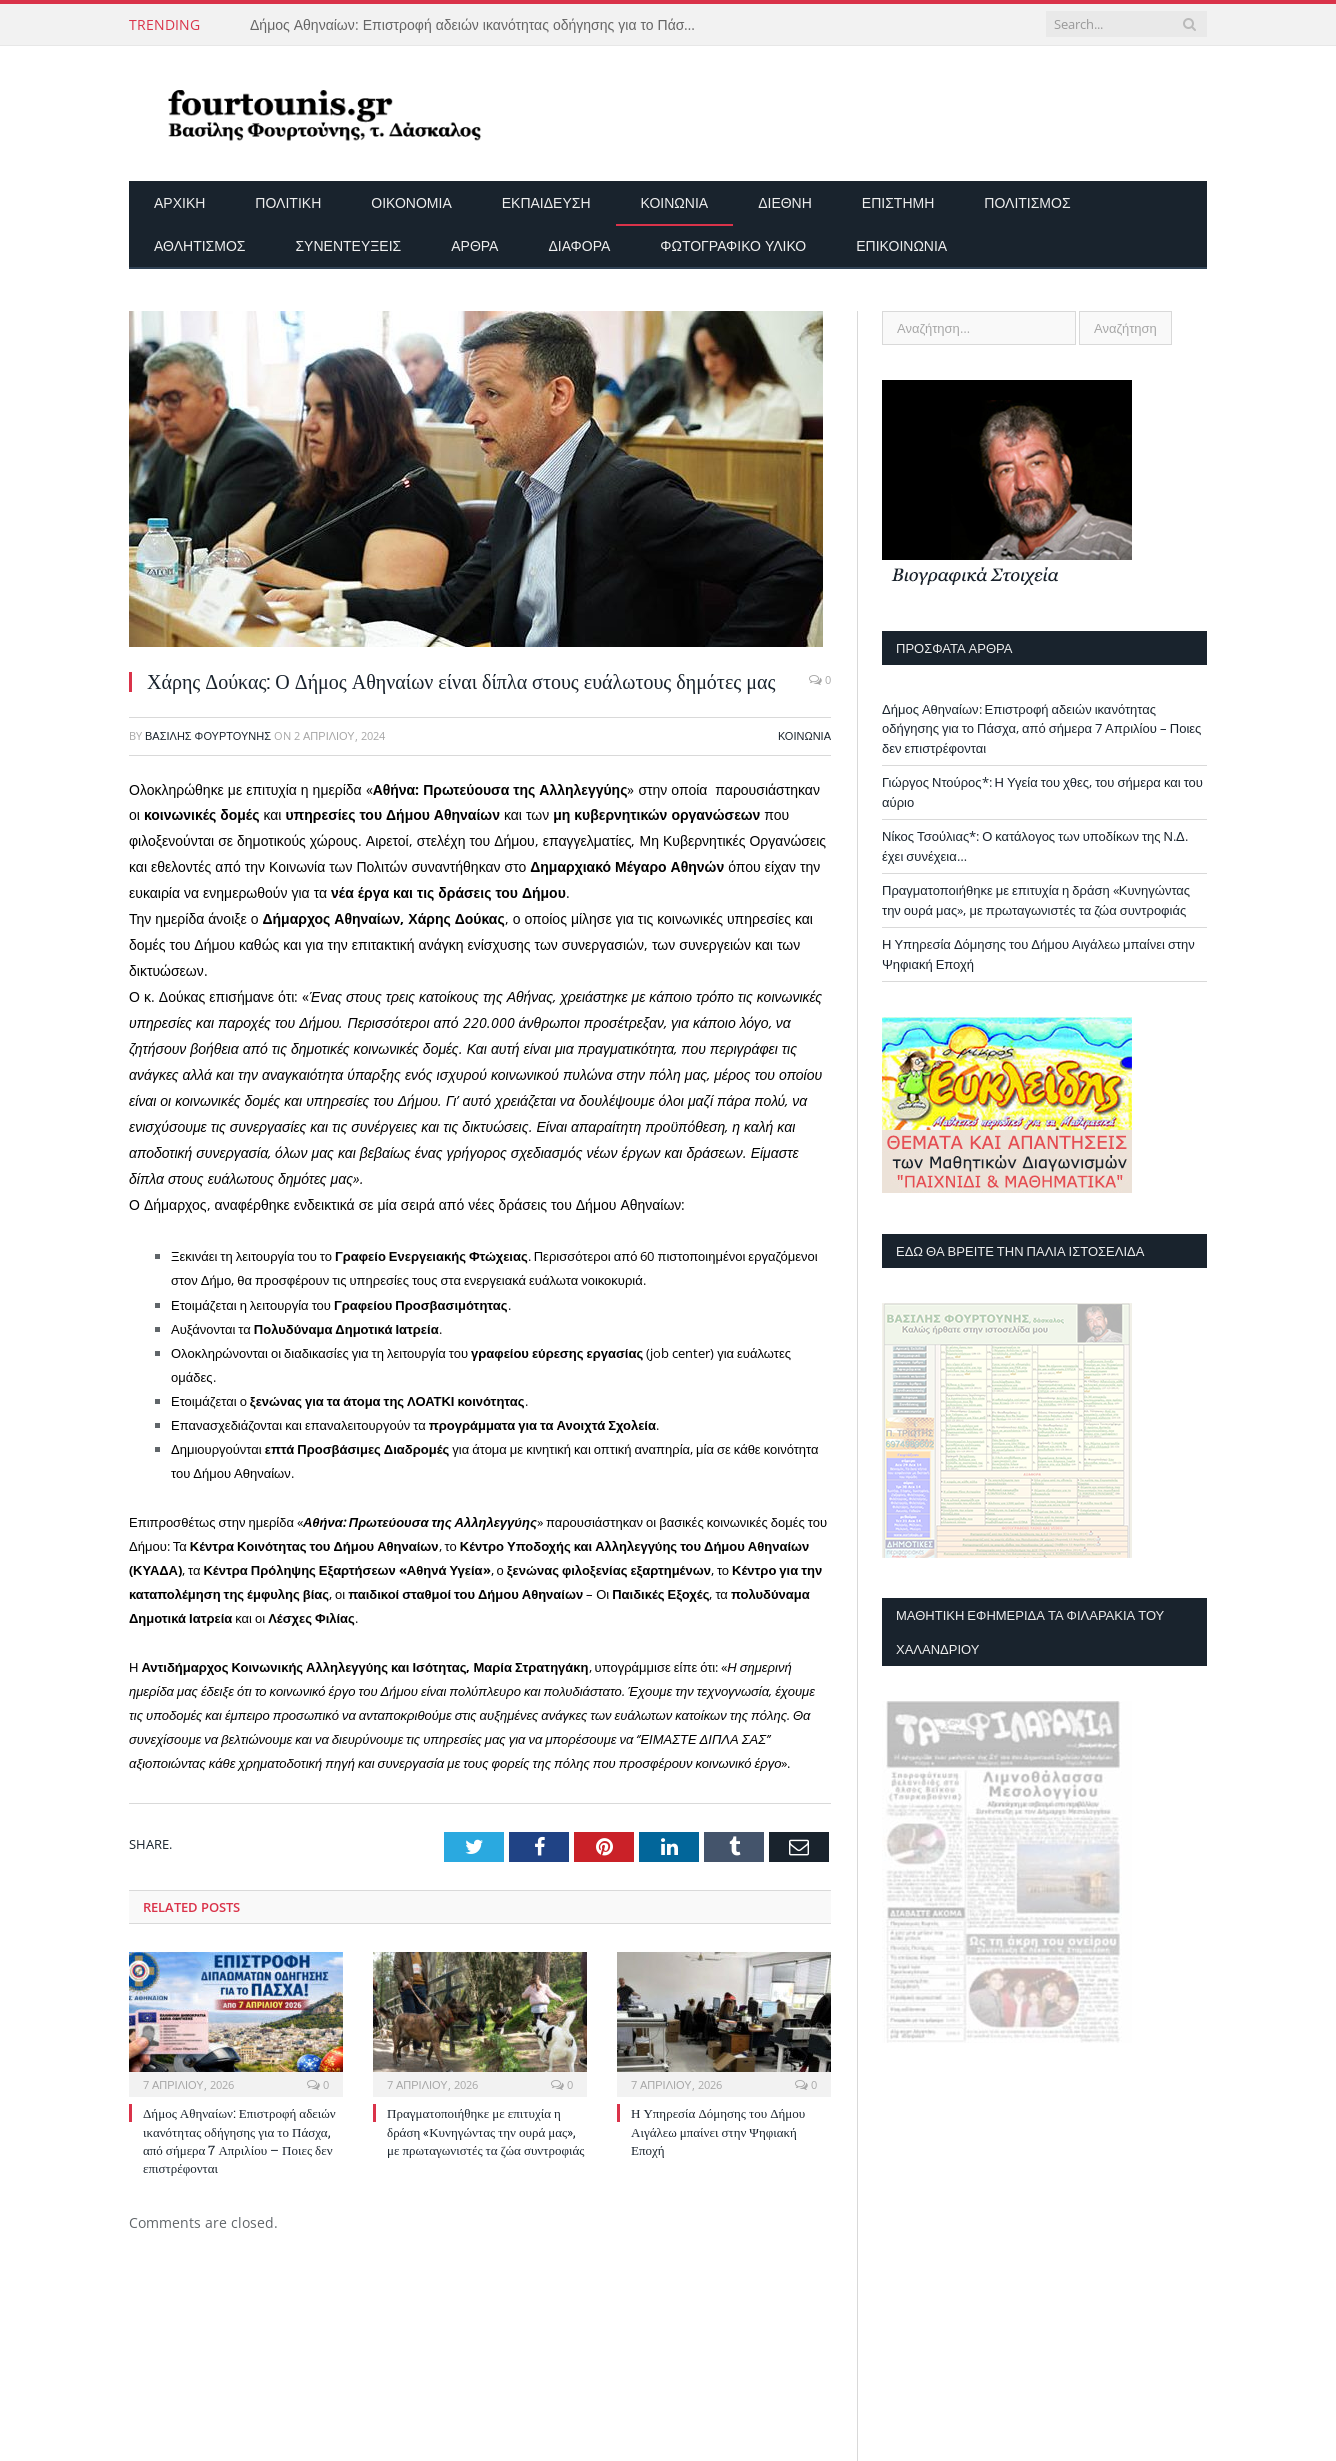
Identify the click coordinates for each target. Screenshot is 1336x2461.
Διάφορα (579, 245)
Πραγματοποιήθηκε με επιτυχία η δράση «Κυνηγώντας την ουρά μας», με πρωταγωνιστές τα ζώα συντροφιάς (485, 2131)
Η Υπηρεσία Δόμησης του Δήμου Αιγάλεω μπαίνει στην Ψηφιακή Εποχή (718, 2131)
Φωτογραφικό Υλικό (733, 245)
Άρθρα (474, 245)
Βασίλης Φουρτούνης (208, 735)
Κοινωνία (675, 202)
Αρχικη (179, 202)
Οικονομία (411, 202)
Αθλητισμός (199, 245)
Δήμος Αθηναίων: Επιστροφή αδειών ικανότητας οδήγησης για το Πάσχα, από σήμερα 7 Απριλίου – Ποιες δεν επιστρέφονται (480, 25)
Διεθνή (785, 202)
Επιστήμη (898, 202)
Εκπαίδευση (546, 202)
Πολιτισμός (1027, 202)
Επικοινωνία (901, 245)
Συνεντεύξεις (348, 245)
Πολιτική (288, 202)
